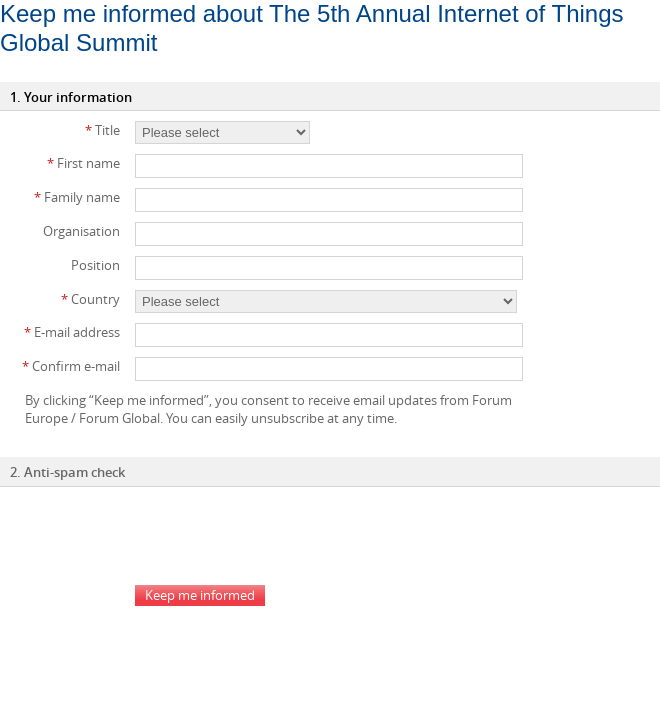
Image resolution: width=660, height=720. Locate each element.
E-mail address (72, 332)
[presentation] (287, 536)
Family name (77, 197)
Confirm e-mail (71, 366)
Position (95, 265)
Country (90, 299)
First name (83, 163)
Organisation (81, 231)
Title (102, 130)
